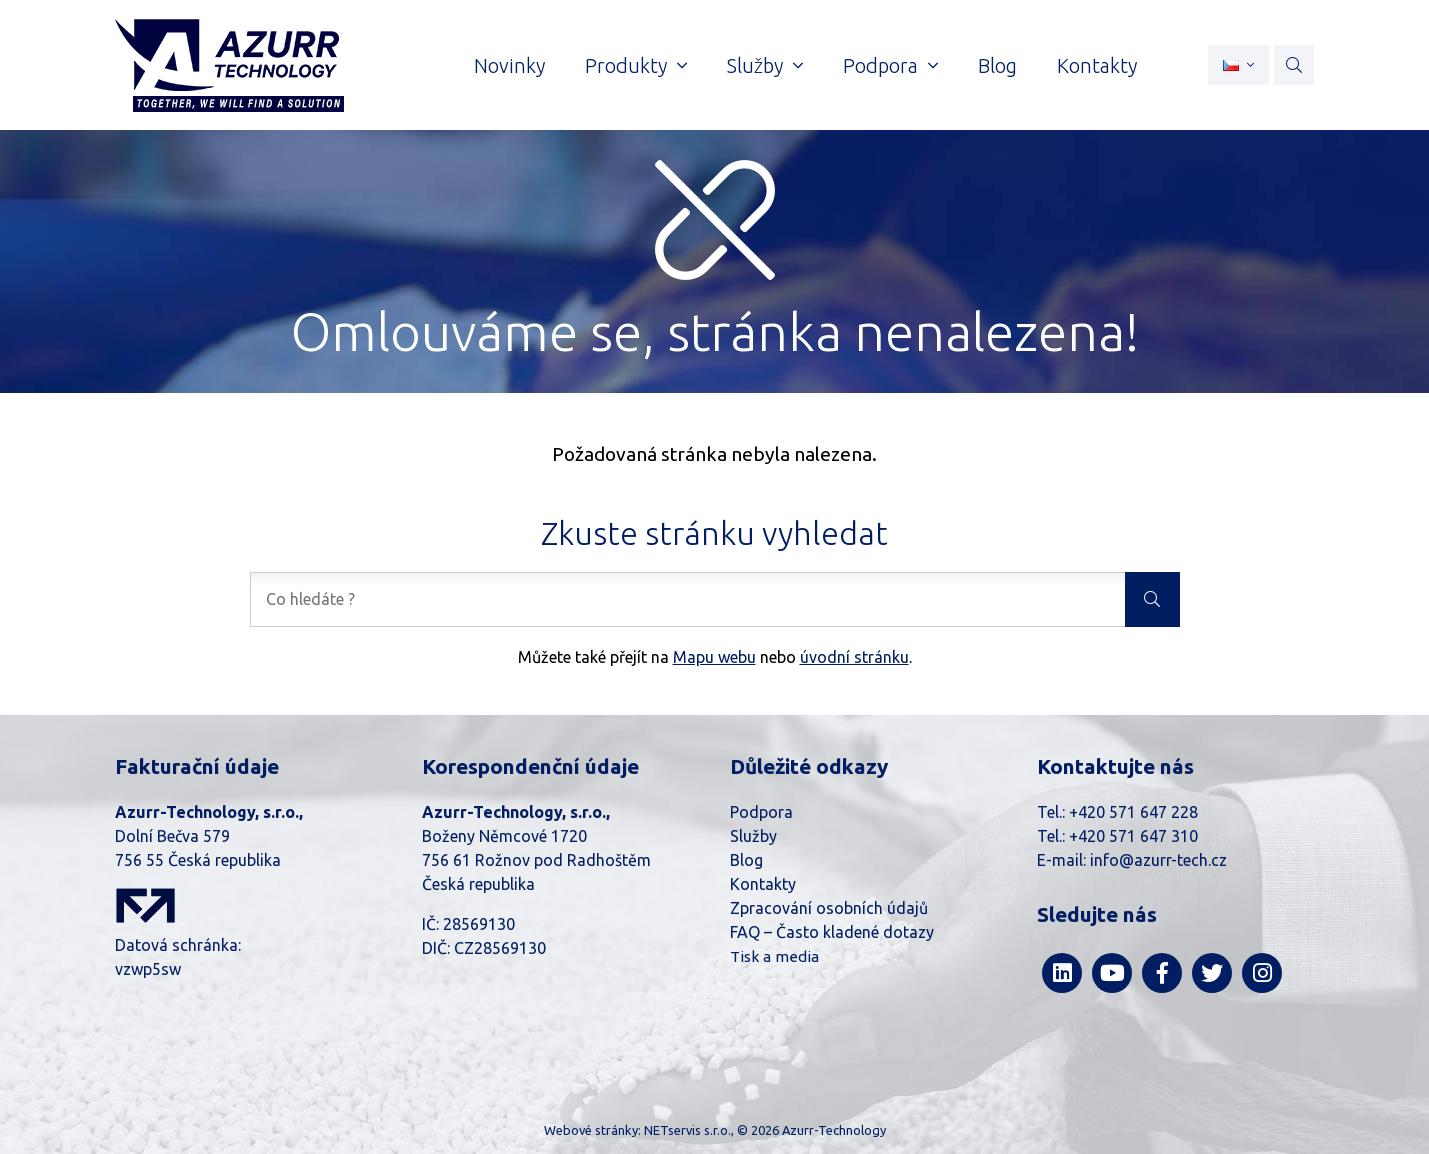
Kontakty (763, 884)
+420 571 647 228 (1133, 812)
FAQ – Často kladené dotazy (832, 932)
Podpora (761, 812)
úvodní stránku (854, 657)
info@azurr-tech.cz (1158, 860)
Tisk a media (774, 956)
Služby (753, 836)
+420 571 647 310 (1133, 836)
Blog (746, 860)
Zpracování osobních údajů (829, 908)
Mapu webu (714, 657)
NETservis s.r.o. (687, 1130)
